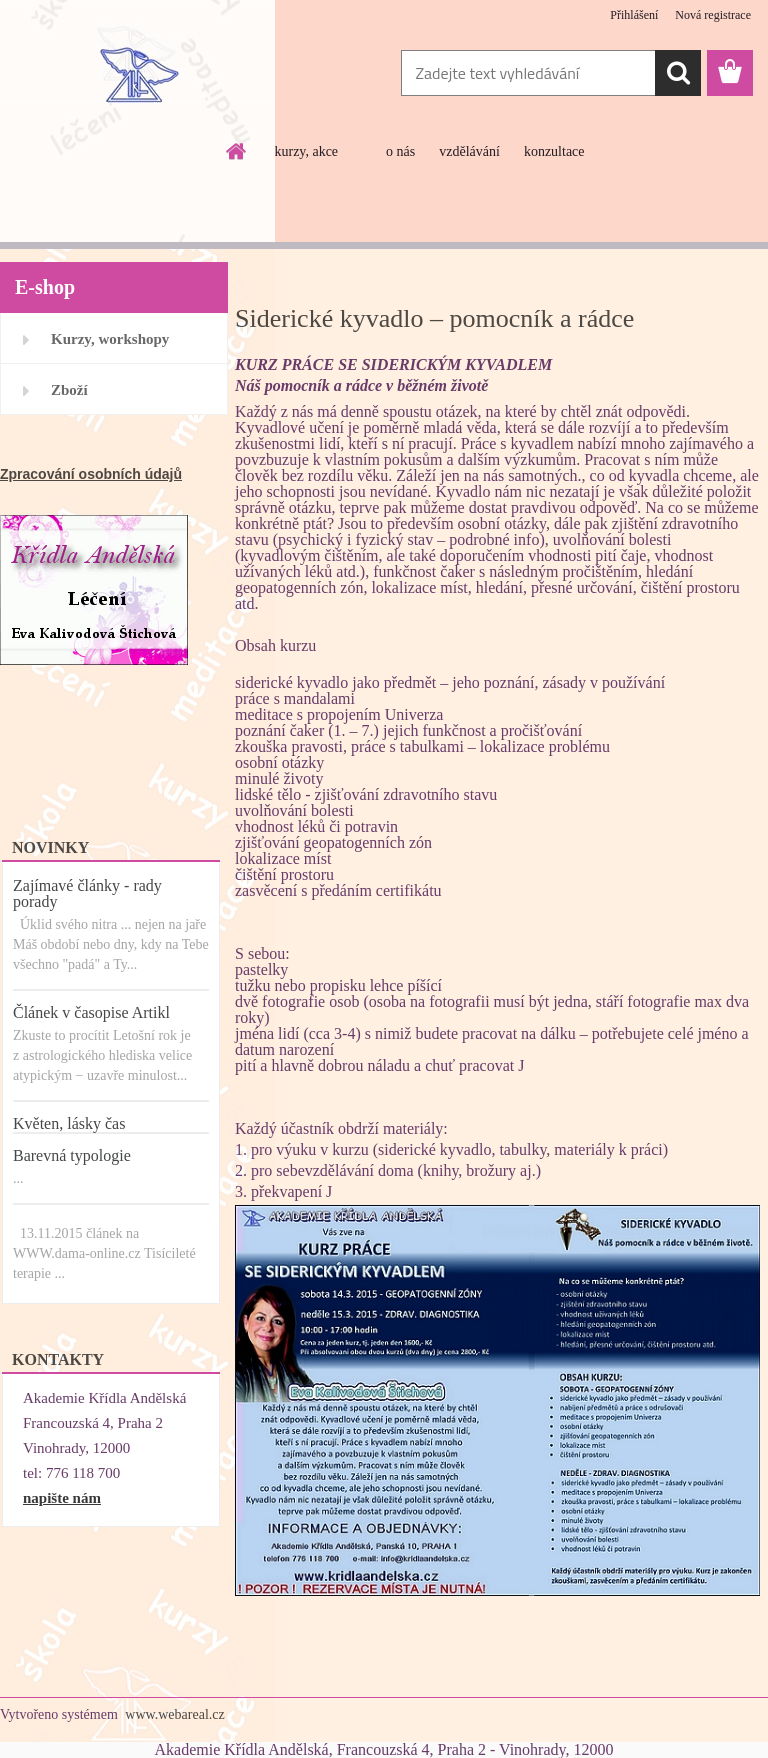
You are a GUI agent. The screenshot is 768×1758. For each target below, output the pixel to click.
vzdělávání (469, 151)
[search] (678, 73)
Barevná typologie (72, 1155)
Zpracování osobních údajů (91, 474)
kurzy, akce (306, 151)
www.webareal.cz (174, 1714)
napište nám (62, 1498)
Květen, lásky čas (69, 1123)
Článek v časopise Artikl (91, 1012)
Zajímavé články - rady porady (87, 893)
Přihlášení (634, 15)
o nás (400, 151)
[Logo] (137, 74)
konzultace (554, 151)
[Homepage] (237, 151)
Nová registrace (713, 15)
